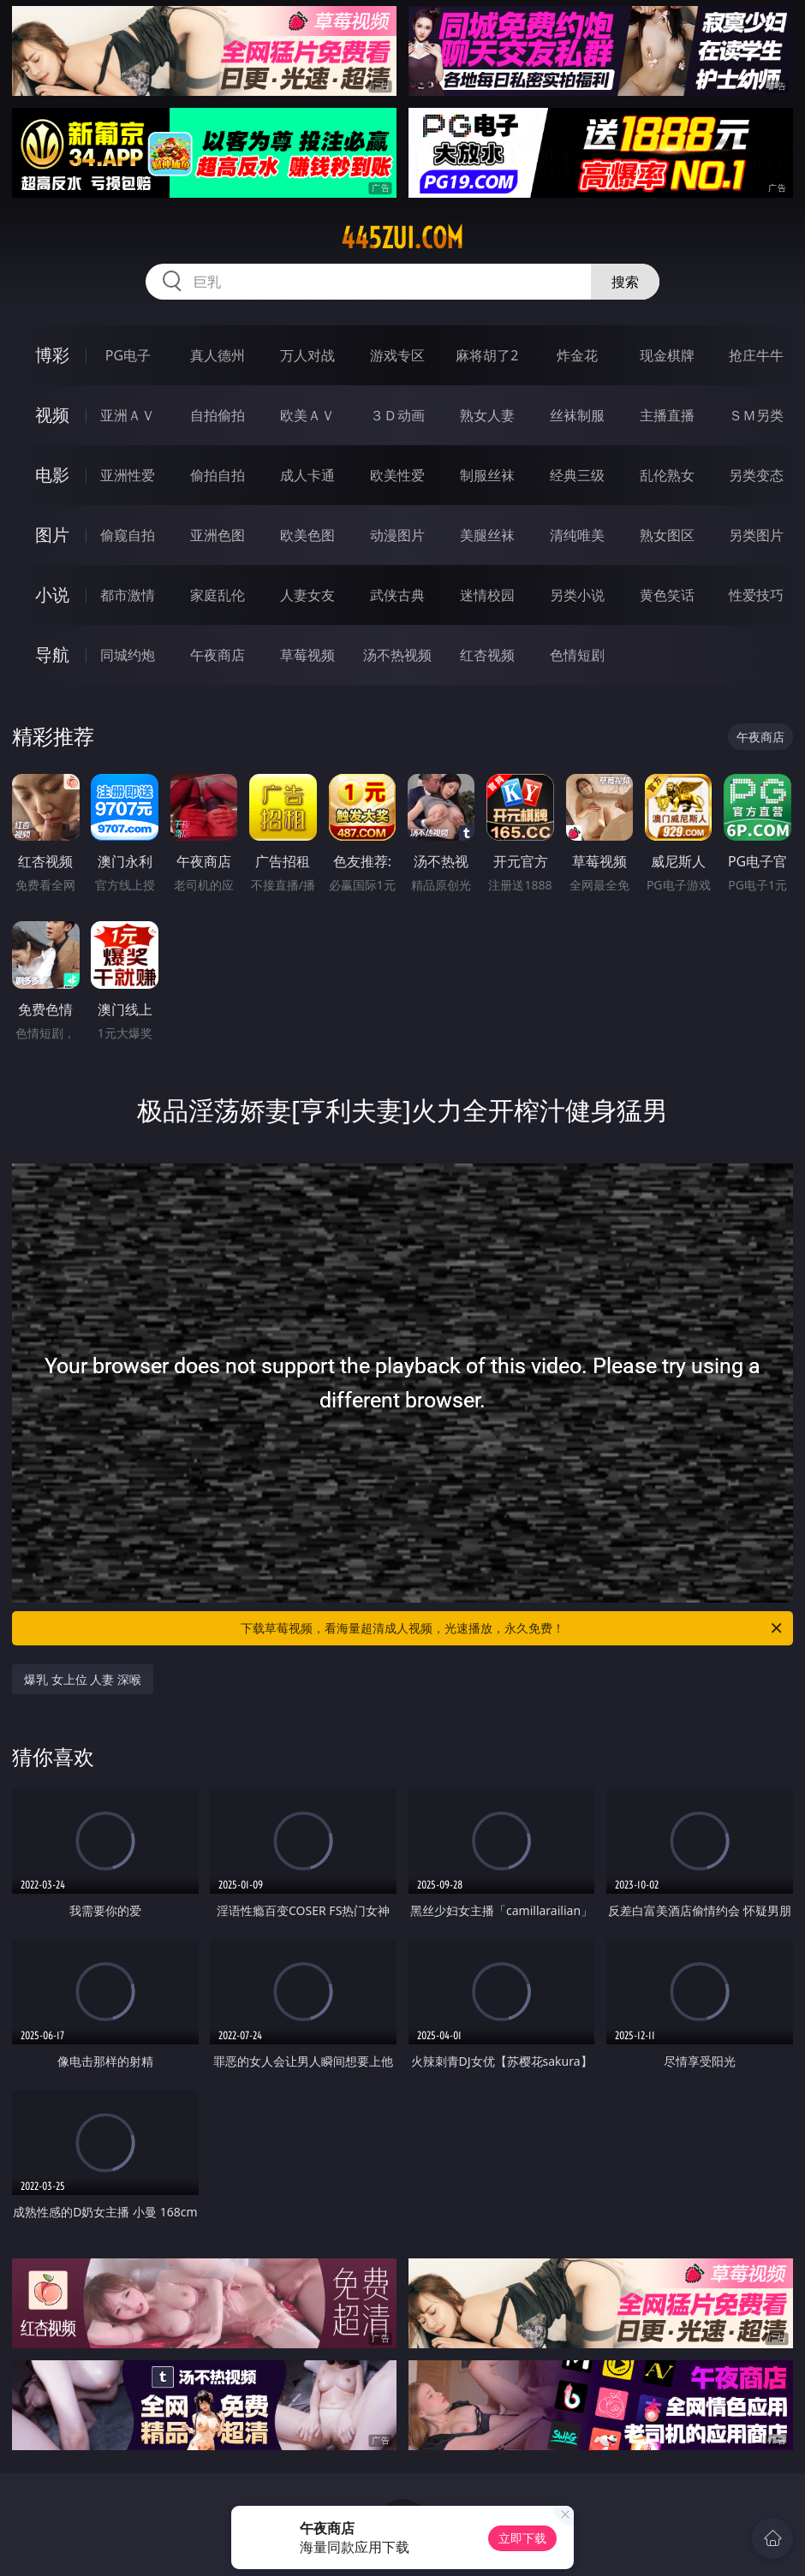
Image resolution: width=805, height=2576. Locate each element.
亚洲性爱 (127, 475)
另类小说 (577, 595)
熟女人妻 (487, 415)
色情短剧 (577, 654)
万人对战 (307, 355)
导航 (52, 654)
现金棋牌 (667, 355)
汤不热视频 (397, 654)
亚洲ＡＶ (127, 415)
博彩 (52, 354)
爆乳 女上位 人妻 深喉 (82, 1679)
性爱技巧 (756, 595)
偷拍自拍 (217, 475)
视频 (52, 414)
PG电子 (128, 355)
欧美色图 (307, 535)
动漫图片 (397, 535)
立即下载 (522, 2538)
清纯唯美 (577, 535)
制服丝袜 (487, 475)
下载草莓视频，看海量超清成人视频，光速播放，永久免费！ (512, 1628)
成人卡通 (307, 475)
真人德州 (217, 355)
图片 (52, 534)
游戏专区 (397, 355)
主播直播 (667, 415)
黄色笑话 (667, 595)
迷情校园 (487, 595)
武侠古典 (397, 595)
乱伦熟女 (667, 475)
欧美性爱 (397, 475)
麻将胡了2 (487, 355)
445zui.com (402, 238)
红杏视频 (487, 654)
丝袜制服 (577, 415)
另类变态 (756, 475)
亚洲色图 (217, 535)
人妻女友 (307, 595)
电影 (52, 474)
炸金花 (577, 355)
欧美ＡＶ (307, 415)
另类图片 (756, 535)
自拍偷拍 (217, 415)
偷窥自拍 (127, 535)
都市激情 (127, 595)
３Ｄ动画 (397, 415)
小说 (52, 594)
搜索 (625, 281)
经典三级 (577, 475)
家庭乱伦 (217, 595)
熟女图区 (667, 535)
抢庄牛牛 (756, 355)
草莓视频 (307, 654)
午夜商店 (217, 654)
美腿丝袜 (487, 535)
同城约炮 (127, 654)
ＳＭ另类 (756, 415)
